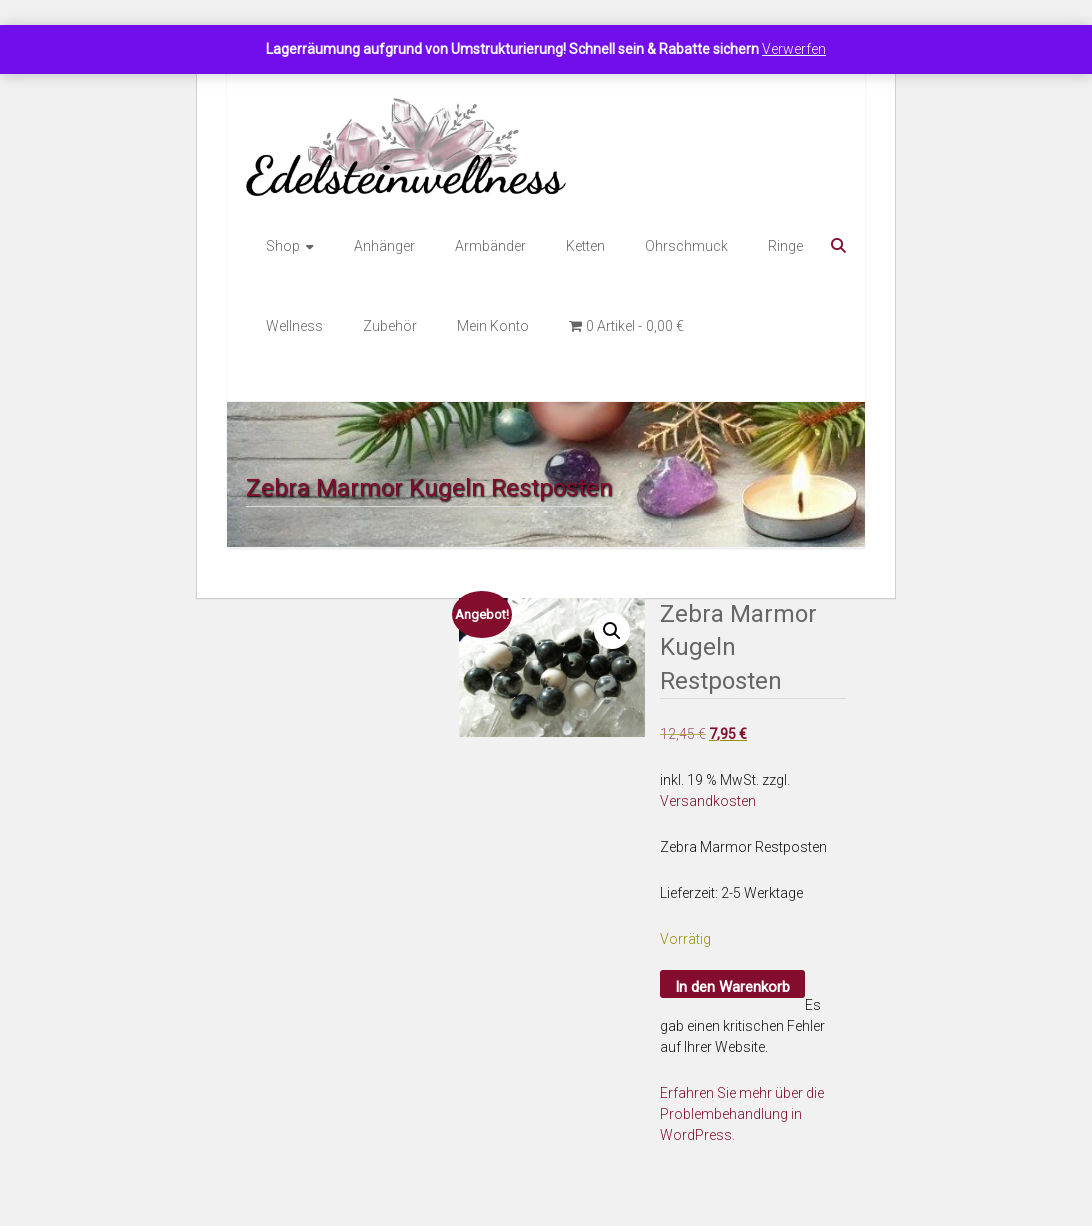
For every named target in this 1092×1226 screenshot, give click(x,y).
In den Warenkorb (732, 987)
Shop (283, 246)
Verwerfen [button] (794, 49)
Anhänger (384, 246)
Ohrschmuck (686, 246)
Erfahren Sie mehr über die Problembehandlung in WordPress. (742, 1114)
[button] (612, 631)
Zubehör (390, 326)
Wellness (294, 326)
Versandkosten (708, 801)
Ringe (785, 246)
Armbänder (490, 246)
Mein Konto (493, 326)
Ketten (585, 246)
